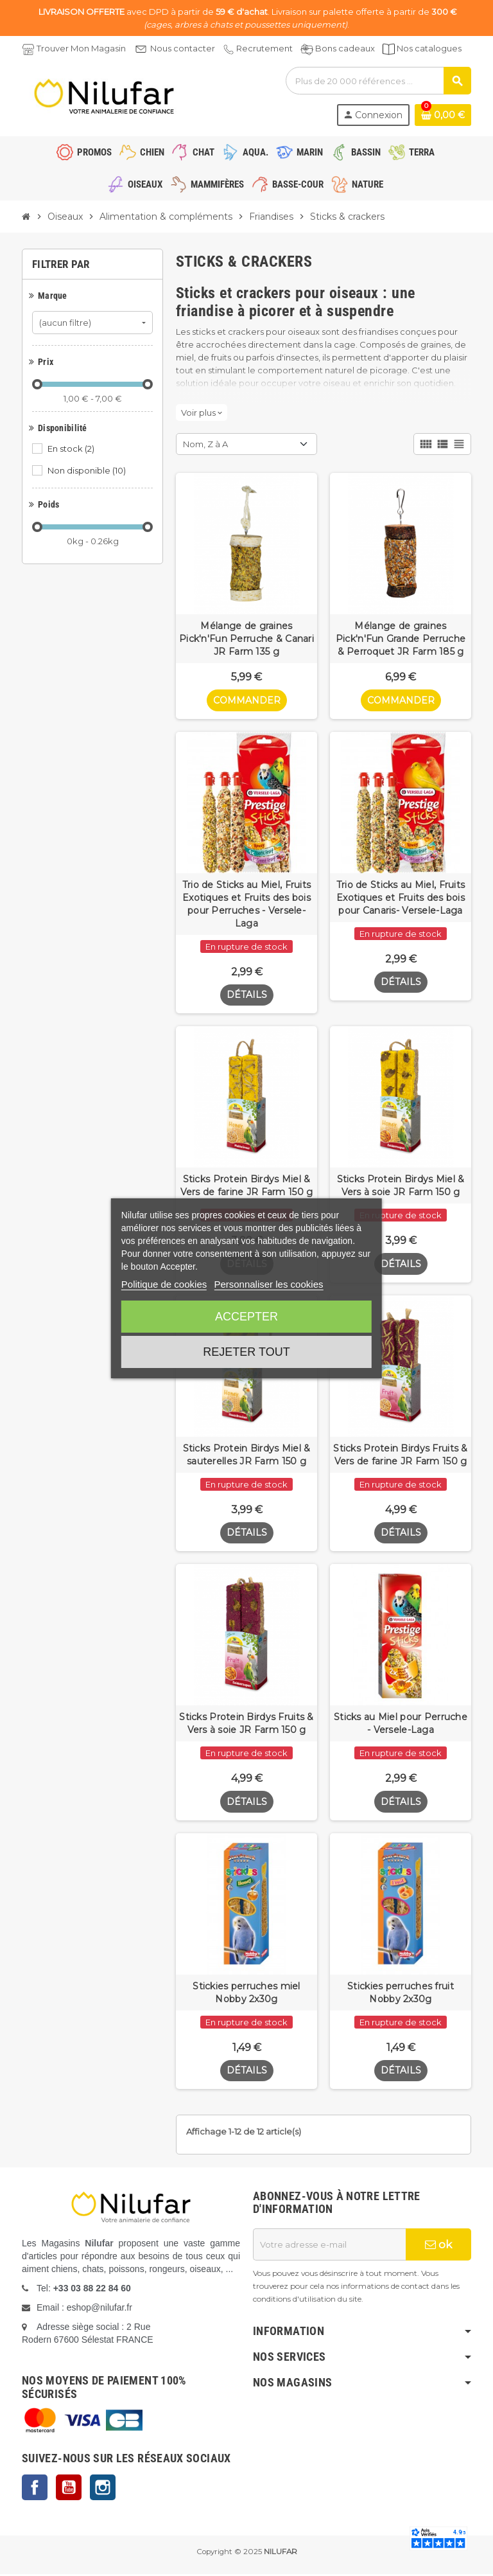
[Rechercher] (378, 80)
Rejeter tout (246, 1352)
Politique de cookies (164, 1284)
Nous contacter (182, 48)
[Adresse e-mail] (329, 2246)
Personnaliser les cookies (268, 1284)
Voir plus (201, 412)
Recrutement (264, 48)
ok (438, 2246)
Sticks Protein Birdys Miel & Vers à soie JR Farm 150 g (401, 1186)
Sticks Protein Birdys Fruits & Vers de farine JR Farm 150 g (400, 1455)
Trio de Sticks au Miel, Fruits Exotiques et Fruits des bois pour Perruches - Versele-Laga (246, 904)
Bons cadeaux (345, 48)
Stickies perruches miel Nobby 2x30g (246, 1994)
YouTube (69, 2489)
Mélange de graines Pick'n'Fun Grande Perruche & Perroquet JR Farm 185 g (400, 638)
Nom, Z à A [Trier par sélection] (205, 444)
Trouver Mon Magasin (81, 48)
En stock (72, 448)
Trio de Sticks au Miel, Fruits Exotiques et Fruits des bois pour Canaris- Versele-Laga (400, 897)
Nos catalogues (429, 48)
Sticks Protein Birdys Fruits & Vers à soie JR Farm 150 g (246, 1724)
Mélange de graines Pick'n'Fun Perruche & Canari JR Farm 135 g (246, 638)
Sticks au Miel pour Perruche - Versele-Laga (400, 1724)
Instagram (103, 2489)
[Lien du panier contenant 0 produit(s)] (443, 115)
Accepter (246, 1316)
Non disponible (88, 470)
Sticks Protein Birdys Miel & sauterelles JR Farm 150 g (247, 1455)
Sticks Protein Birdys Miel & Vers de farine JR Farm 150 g (246, 1186)
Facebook (35, 2489)
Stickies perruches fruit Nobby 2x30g (400, 1994)
